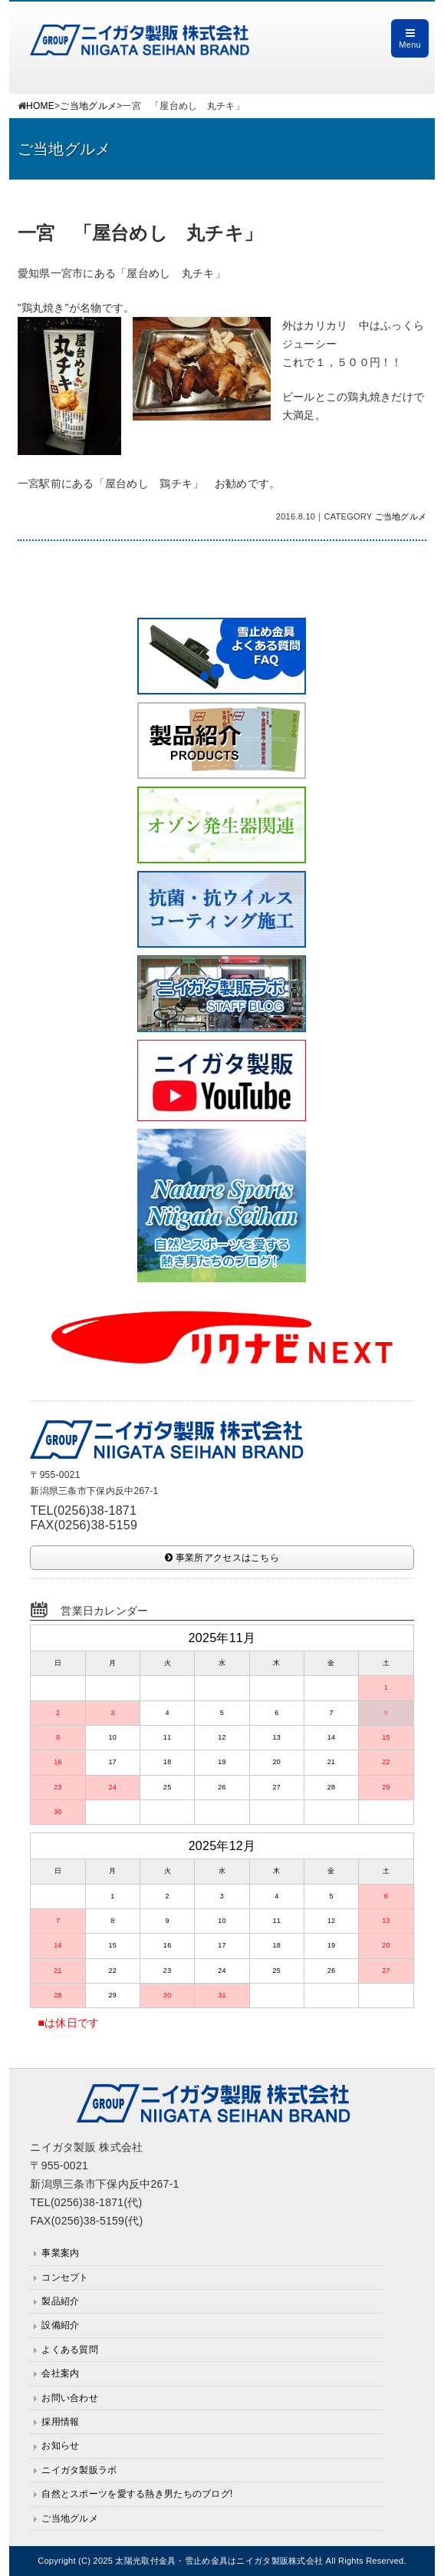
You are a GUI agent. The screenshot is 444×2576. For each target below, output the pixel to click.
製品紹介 (60, 2301)
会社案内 (60, 2373)
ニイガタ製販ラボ (79, 2470)
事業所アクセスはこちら (222, 1557)
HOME (40, 106)
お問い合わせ (69, 2398)
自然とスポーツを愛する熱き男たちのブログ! (136, 2494)
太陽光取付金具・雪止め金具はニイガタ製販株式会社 (219, 2560)
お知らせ (60, 2445)
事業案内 (60, 2253)
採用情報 (60, 2421)
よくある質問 (69, 2349)
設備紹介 (60, 2325)
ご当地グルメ (88, 106)
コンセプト (64, 2277)
